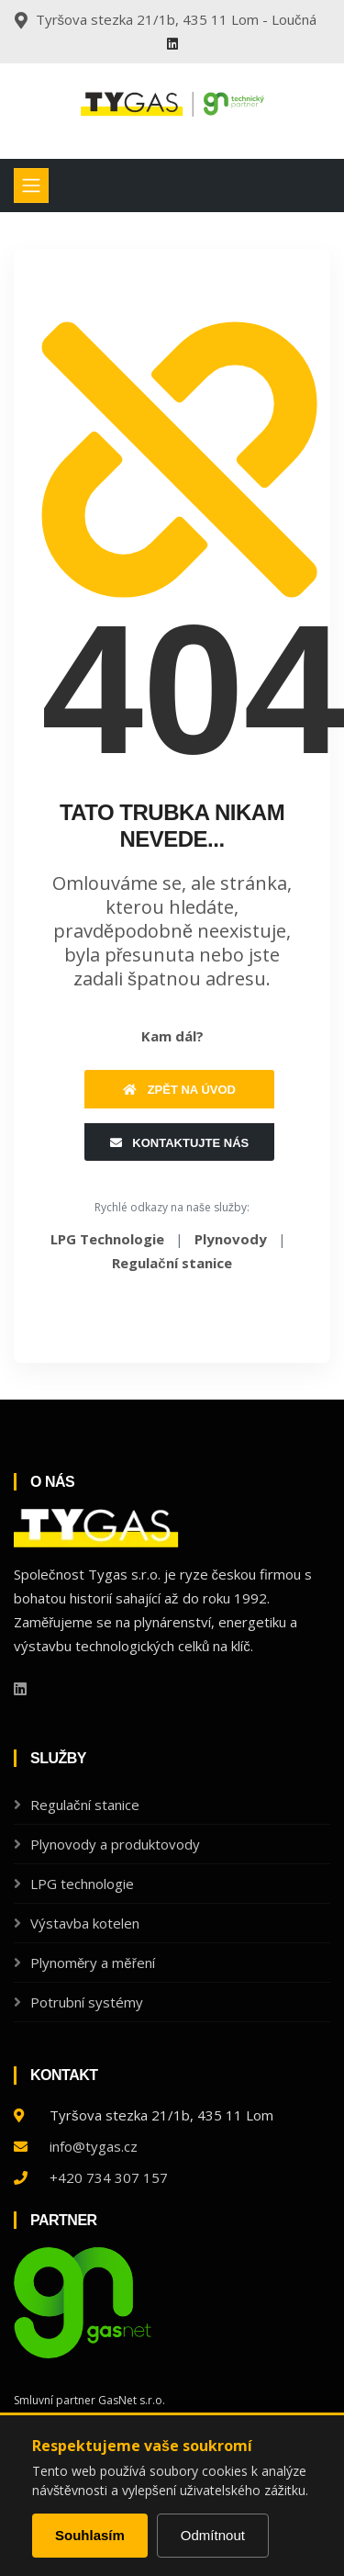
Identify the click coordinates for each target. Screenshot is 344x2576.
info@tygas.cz (94, 2146)
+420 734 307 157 (109, 2177)
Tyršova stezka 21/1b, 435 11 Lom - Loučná (176, 19)
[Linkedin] (172, 44)
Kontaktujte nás (179, 1143)
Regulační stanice (84, 1804)
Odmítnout (213, 2535)
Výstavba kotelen (84, 1923)
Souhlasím (90, 2535)
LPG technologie (82, 1883)
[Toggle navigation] (31, 185)
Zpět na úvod (179, 1090)
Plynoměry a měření (92, 1962)
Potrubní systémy (86, 2002)
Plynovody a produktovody (115, 1844)
